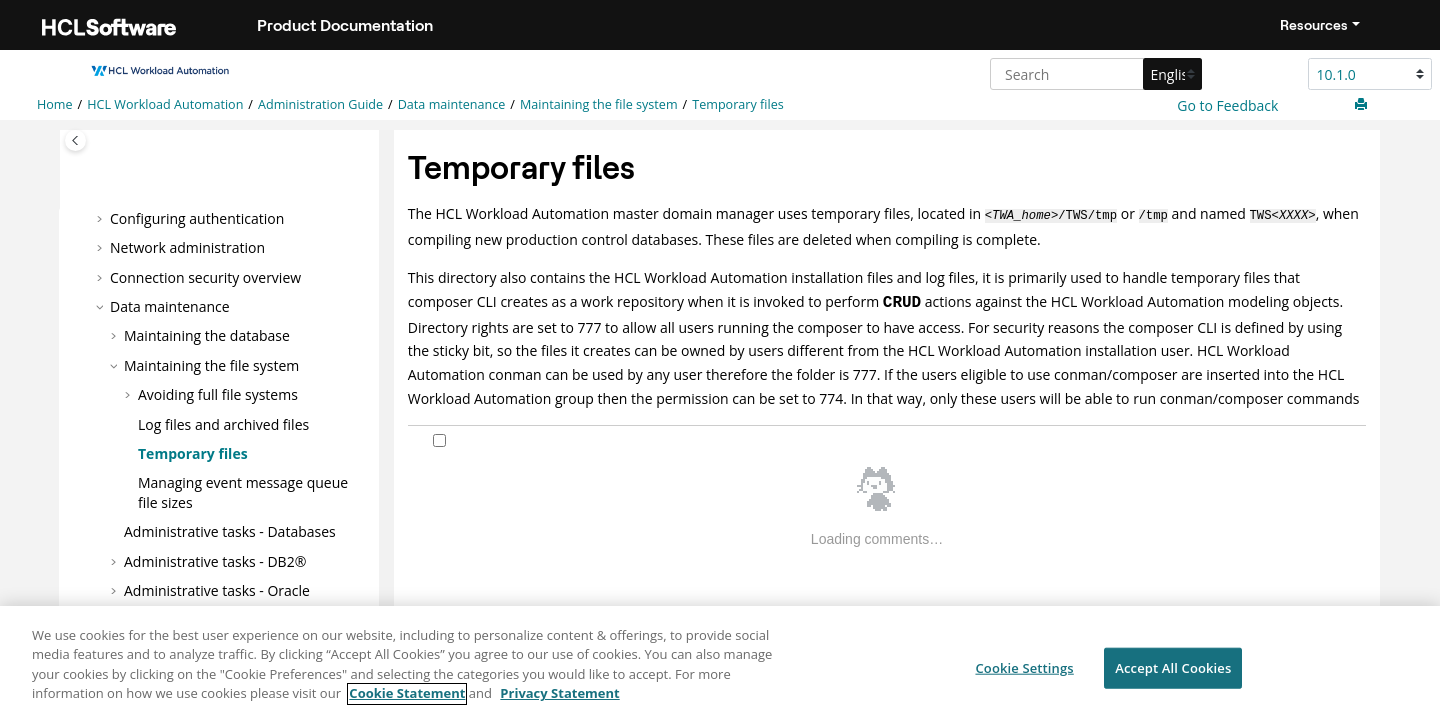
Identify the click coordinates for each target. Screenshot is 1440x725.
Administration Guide (320, 104)
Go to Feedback (1226, 105)
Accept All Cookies (1173, 677)
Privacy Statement (559, 703)
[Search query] (1093, 74)
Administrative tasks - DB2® (215, 560)
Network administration (187, 247)
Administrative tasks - (217, 590)
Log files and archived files (223, 423)
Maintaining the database (207, 335)
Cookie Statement (407, 703)
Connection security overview (205, 276)
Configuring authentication (197, 217)
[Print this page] (1363, 105)
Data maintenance (452, 104)
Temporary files (738, 104)
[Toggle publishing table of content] (75, 140)
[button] (102, 218)
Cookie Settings (1024, 677)
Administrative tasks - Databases (230, 531)
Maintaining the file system (599, 104)
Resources (1314, 25)
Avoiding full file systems (218, 394)
